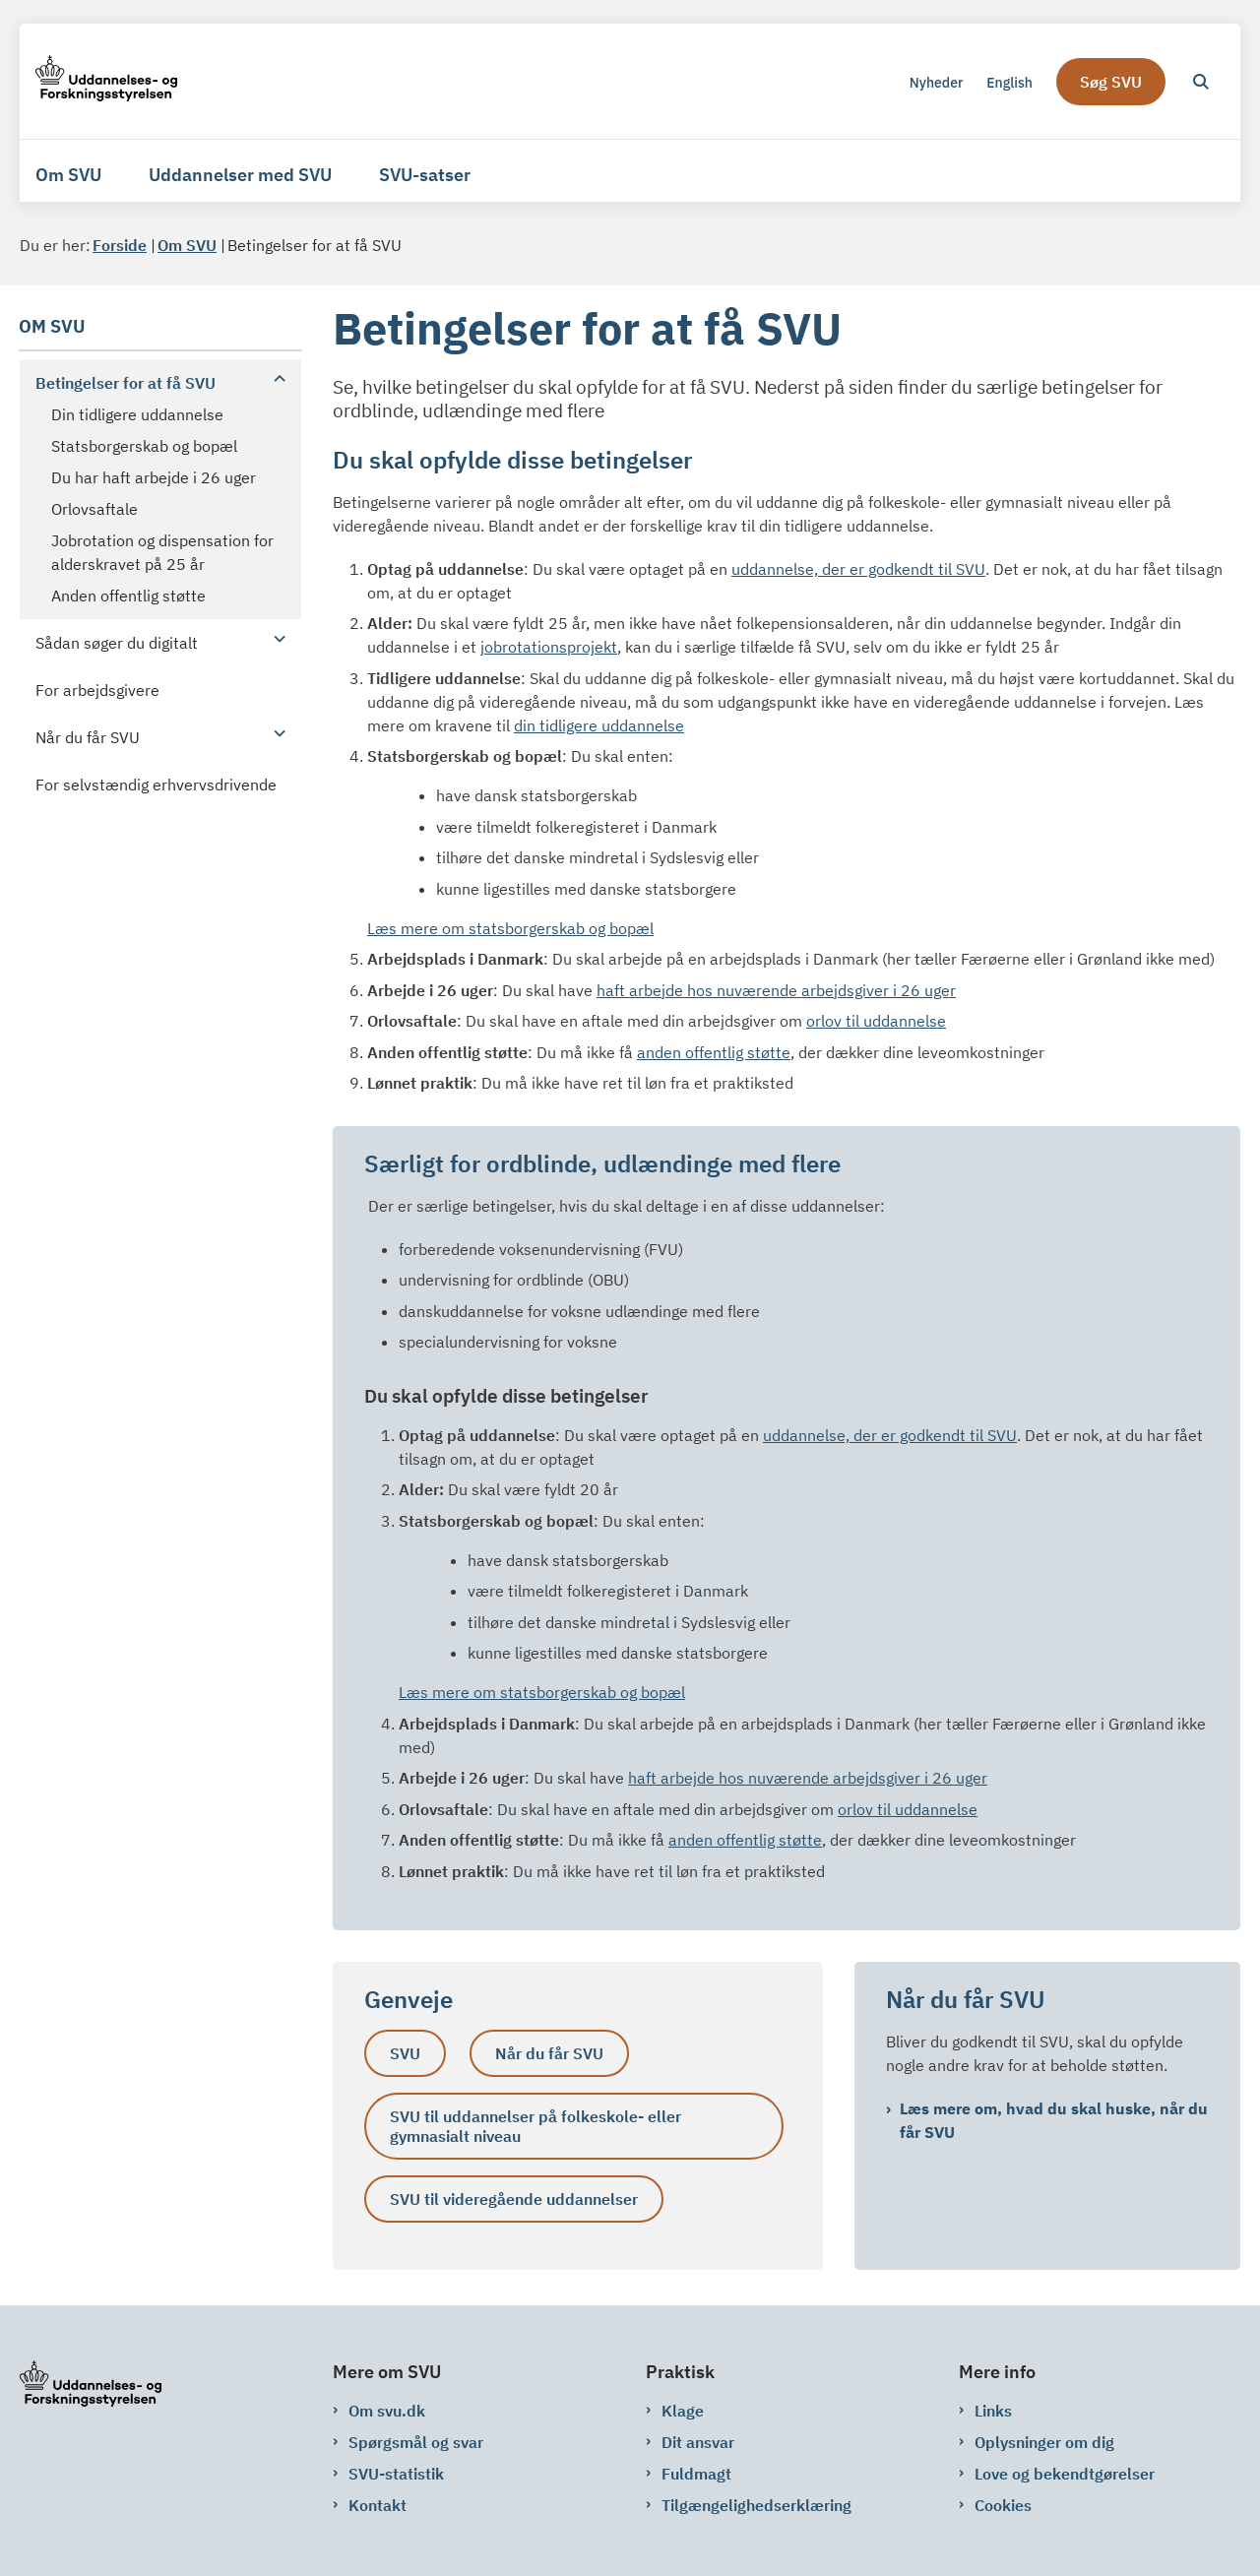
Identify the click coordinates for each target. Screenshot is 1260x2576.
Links (993, 2410)
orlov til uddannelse (876, 1021)
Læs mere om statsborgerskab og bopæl (510, 928)
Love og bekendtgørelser (1065, 2473)
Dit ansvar (698, 2442)
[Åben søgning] (1201, 81)
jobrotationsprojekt (548, 647)
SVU (405, 2053)
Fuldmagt (696, 2473)
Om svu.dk (386, 2410)
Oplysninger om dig (1044, 2442)
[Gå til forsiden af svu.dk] (106, 81)
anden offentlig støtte (713, 1052)
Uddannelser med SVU (240, 174)
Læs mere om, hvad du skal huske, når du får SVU (1054, 2120)
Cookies (1003, 2505)
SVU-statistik (396, 2473)
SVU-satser (425, 174)
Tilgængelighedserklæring (756, 2505)
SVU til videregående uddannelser (514, 2199)
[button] (274, 378)
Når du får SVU (549, 2053)
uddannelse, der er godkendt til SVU (858, 569)
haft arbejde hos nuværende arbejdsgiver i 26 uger (776, 990)
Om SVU (68, 174)
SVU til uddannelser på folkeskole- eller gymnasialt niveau (535, 2126)
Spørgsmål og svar (415, 2442)
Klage (683, 2410)
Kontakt (377, 2505)
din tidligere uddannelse (599, 725)
